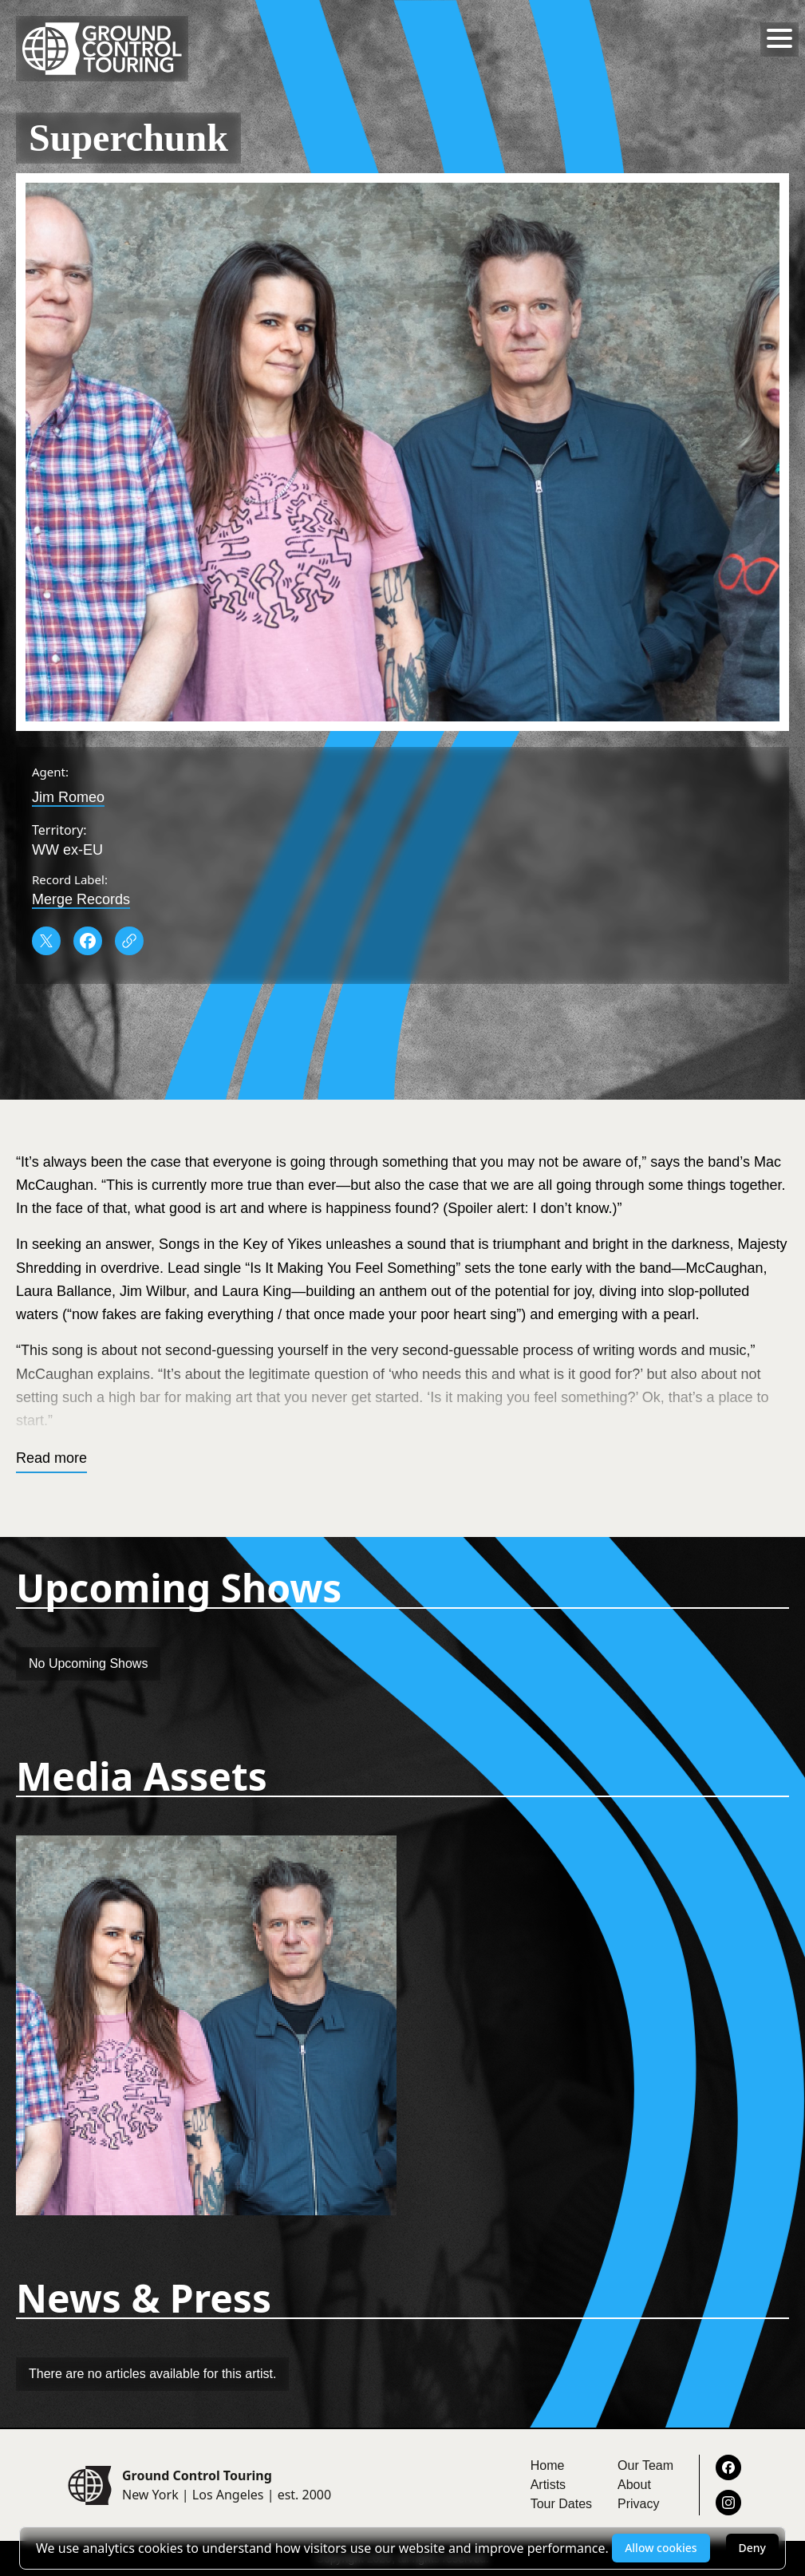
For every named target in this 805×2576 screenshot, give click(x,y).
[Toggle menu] (779, 38)
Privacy (638, 2504)
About (634, 2484)
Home (548, 2465)
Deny (752, 2547)
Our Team (645, 2465)
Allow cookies (660, 2547)
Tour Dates (561, 2504)
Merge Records (81, 899)
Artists (548, 2484)
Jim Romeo (68, 797)
